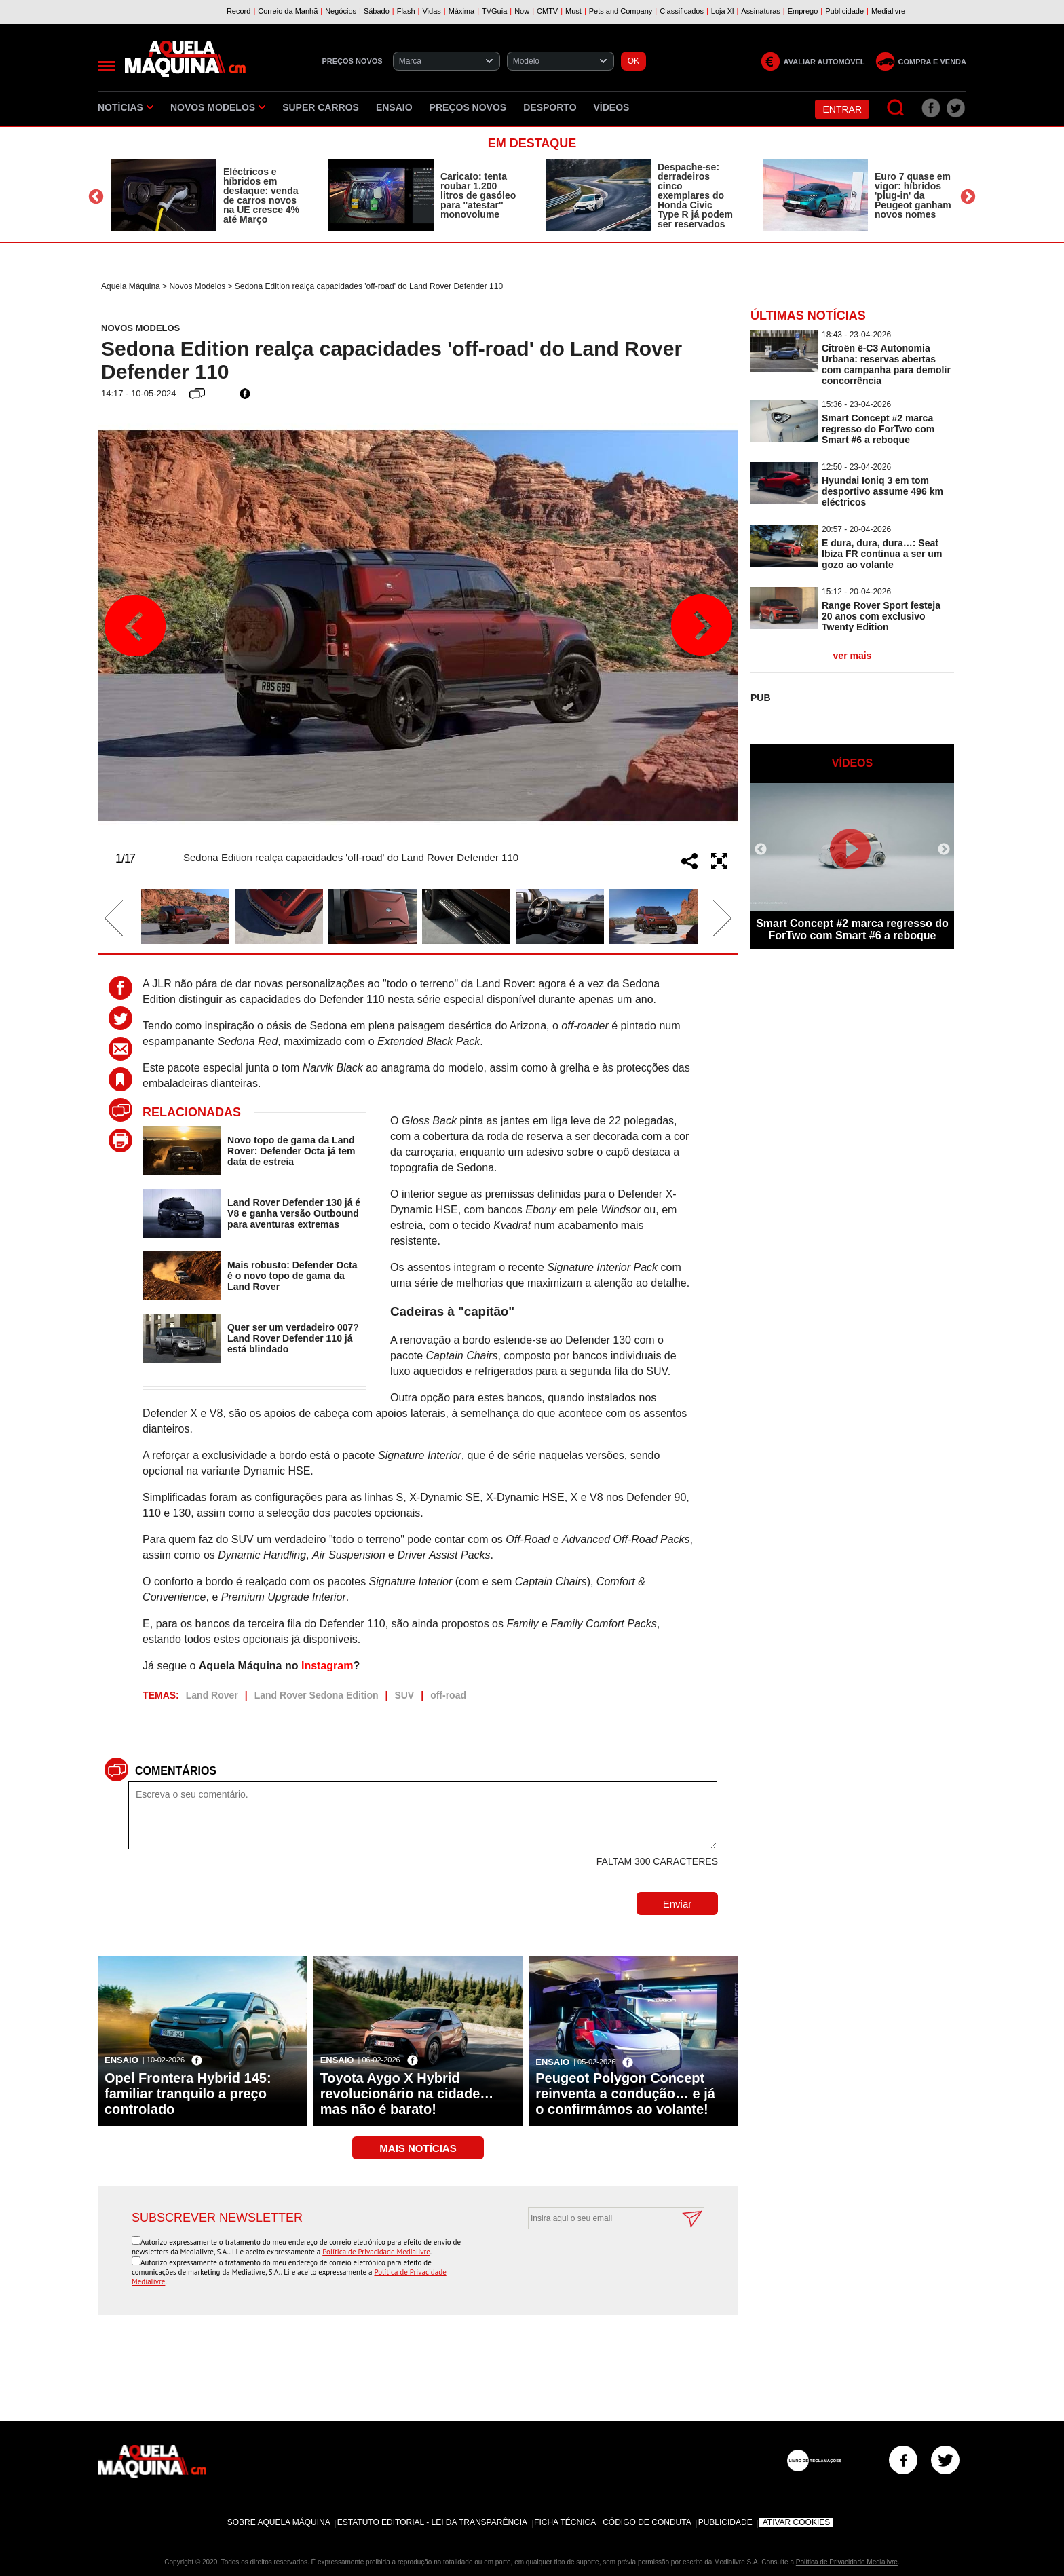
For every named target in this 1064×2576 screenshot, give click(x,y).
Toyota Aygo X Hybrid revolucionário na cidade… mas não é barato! (407, 2093)
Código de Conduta (647, 2522)
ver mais (852, 655)
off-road (448, 1695)
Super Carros (320, 107)
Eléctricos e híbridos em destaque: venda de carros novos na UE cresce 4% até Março (261, 195)
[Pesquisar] (896, 108)
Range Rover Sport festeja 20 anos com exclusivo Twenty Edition (881, 616)
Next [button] (968, 197)
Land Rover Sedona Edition (316, 1695)
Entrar (842, 109)
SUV (404, 1695)
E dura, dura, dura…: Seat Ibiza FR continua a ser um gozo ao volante (882, 553)
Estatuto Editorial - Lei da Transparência (432, 2522)
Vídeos (612, 107)
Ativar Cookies (797, 2522)
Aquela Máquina (130, 286)
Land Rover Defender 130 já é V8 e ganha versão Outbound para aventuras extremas (293, 1213)
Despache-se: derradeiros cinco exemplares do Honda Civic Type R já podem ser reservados (695, 195)
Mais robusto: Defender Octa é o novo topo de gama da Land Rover (292, 1275)
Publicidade (725, 2522)
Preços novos (468, 107)
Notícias (125, 107)
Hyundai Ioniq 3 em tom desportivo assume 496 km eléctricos (882, 491)
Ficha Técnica (565, 2522)
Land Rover (212, 1695)
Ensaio (394, 107)
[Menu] (106, 66)
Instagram (327, 1665)
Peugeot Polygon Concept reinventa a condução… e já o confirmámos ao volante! (625, 2093)
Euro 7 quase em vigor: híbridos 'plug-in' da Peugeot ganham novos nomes (913, 195)
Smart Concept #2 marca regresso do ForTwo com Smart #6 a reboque (878, 429)
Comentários (175, 1771)
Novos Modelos (217, 107)
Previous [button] (96, 197)
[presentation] (601, 2262)
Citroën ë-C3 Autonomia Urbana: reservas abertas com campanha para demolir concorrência (886, 364)
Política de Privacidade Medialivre (376, 2251)
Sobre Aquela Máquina (278, 2522)
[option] (206, 195)
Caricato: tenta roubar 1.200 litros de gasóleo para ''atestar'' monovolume (478, 195)
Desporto (549, 107)
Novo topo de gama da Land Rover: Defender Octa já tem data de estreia (291, 1151)
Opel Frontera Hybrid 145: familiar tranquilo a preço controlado (187, 2093)
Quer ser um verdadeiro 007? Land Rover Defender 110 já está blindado (293, 1338)
